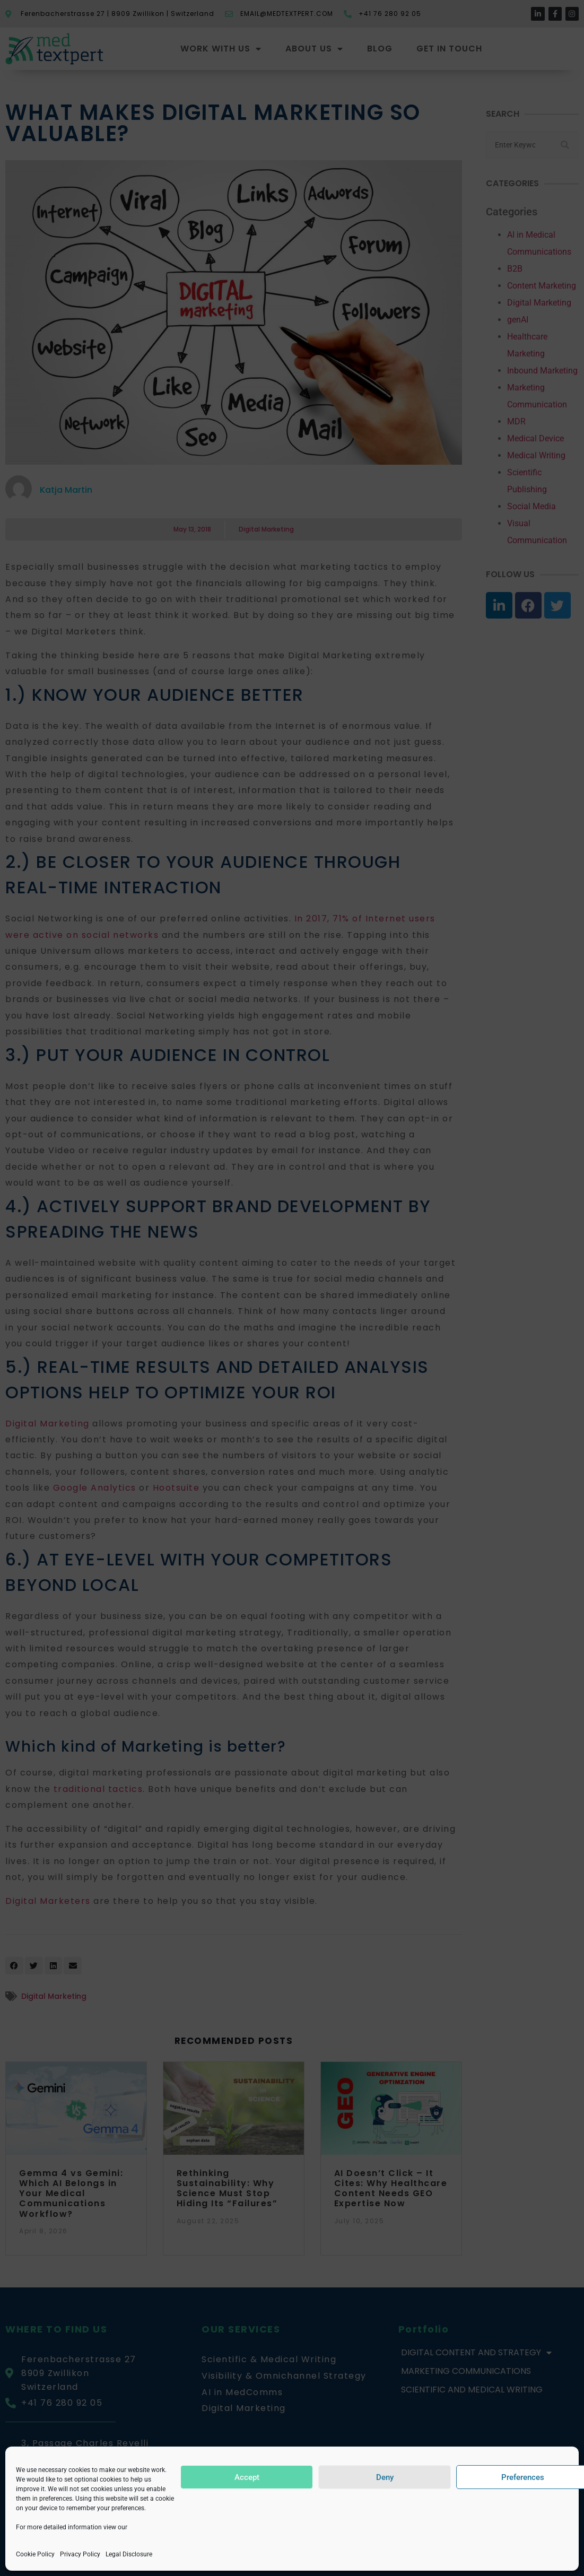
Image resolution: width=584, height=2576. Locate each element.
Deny (385, 2477)
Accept (246, 2477)
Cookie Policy (35, 2554)
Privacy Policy (80, 2554)
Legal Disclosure (129, 2554)
